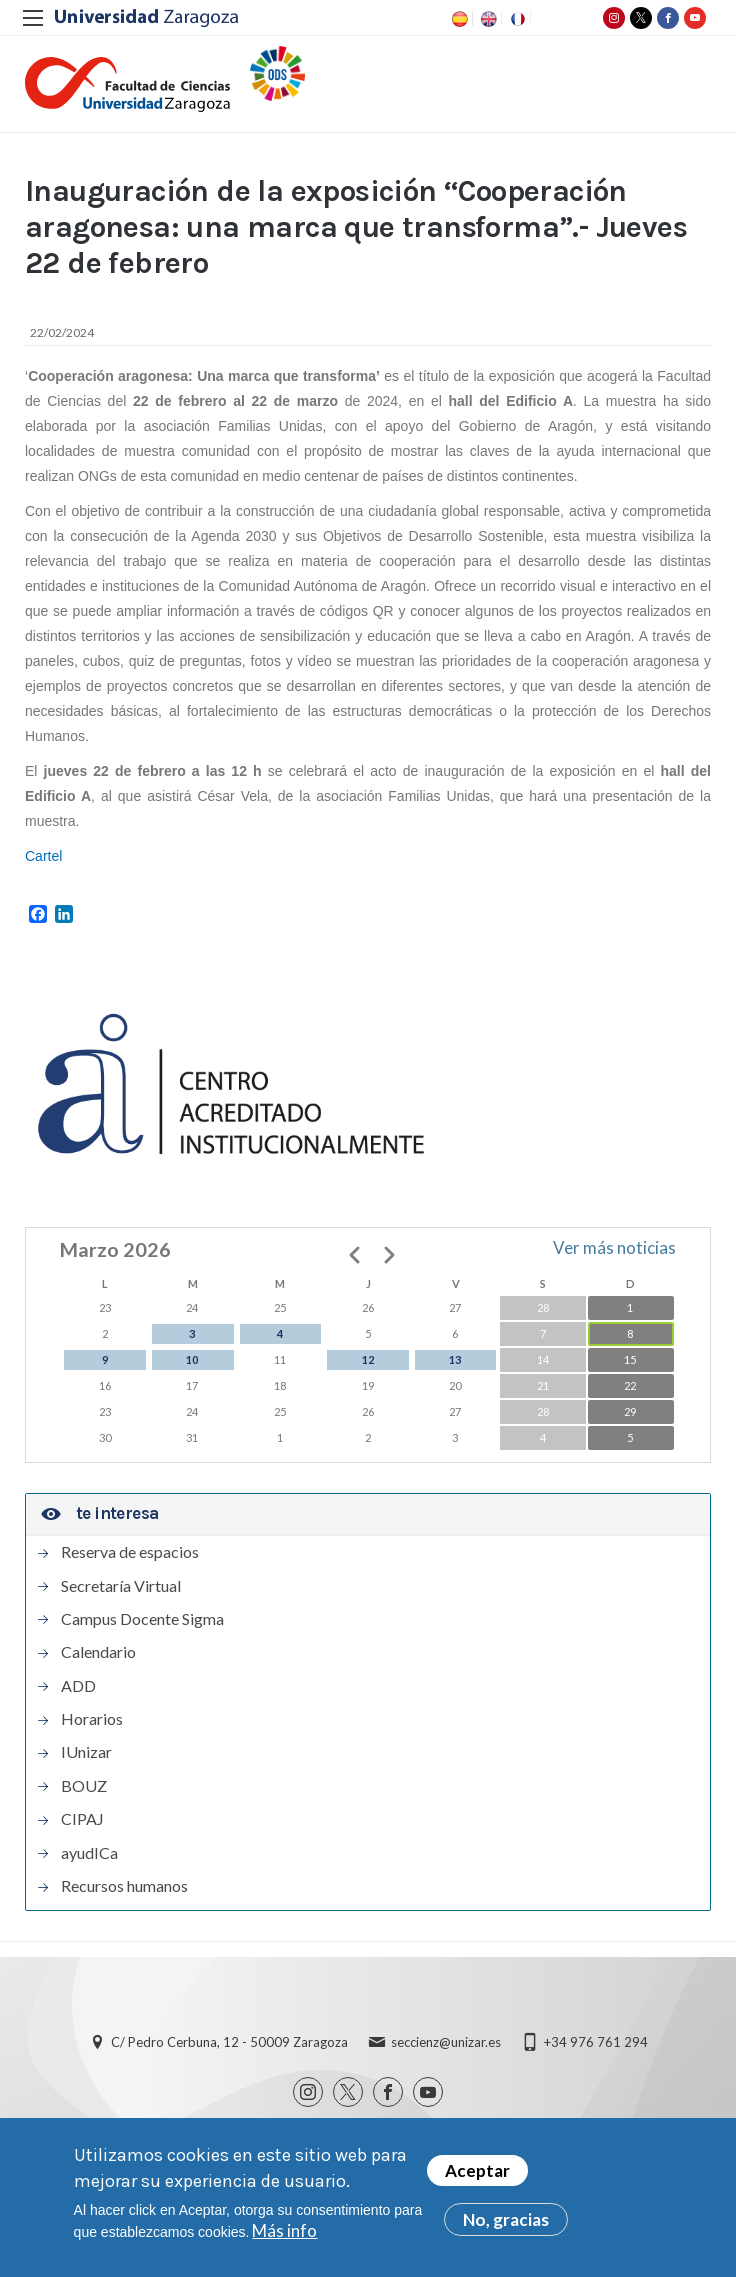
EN (487, 19)
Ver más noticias (614, 1247)
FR (516, 19)
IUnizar (86, 1752)
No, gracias (506, 2220)
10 (192, 1359)
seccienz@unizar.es (446, 2042)
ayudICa (89, 1853)
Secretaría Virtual (121, 1586)
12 (368, 1359)
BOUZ (84, 1786)
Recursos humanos (124, 1886)
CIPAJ (82, 1819)
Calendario (98, 1652)
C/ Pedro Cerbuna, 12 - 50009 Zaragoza (229, 2042)
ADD (78, 1686)
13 (455, 1359)
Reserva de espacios (130, 1552)
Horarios (92, 1719)
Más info (284, 2231)
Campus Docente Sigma (142, 1619)
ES (458, 19)
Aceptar (477, 2171)
